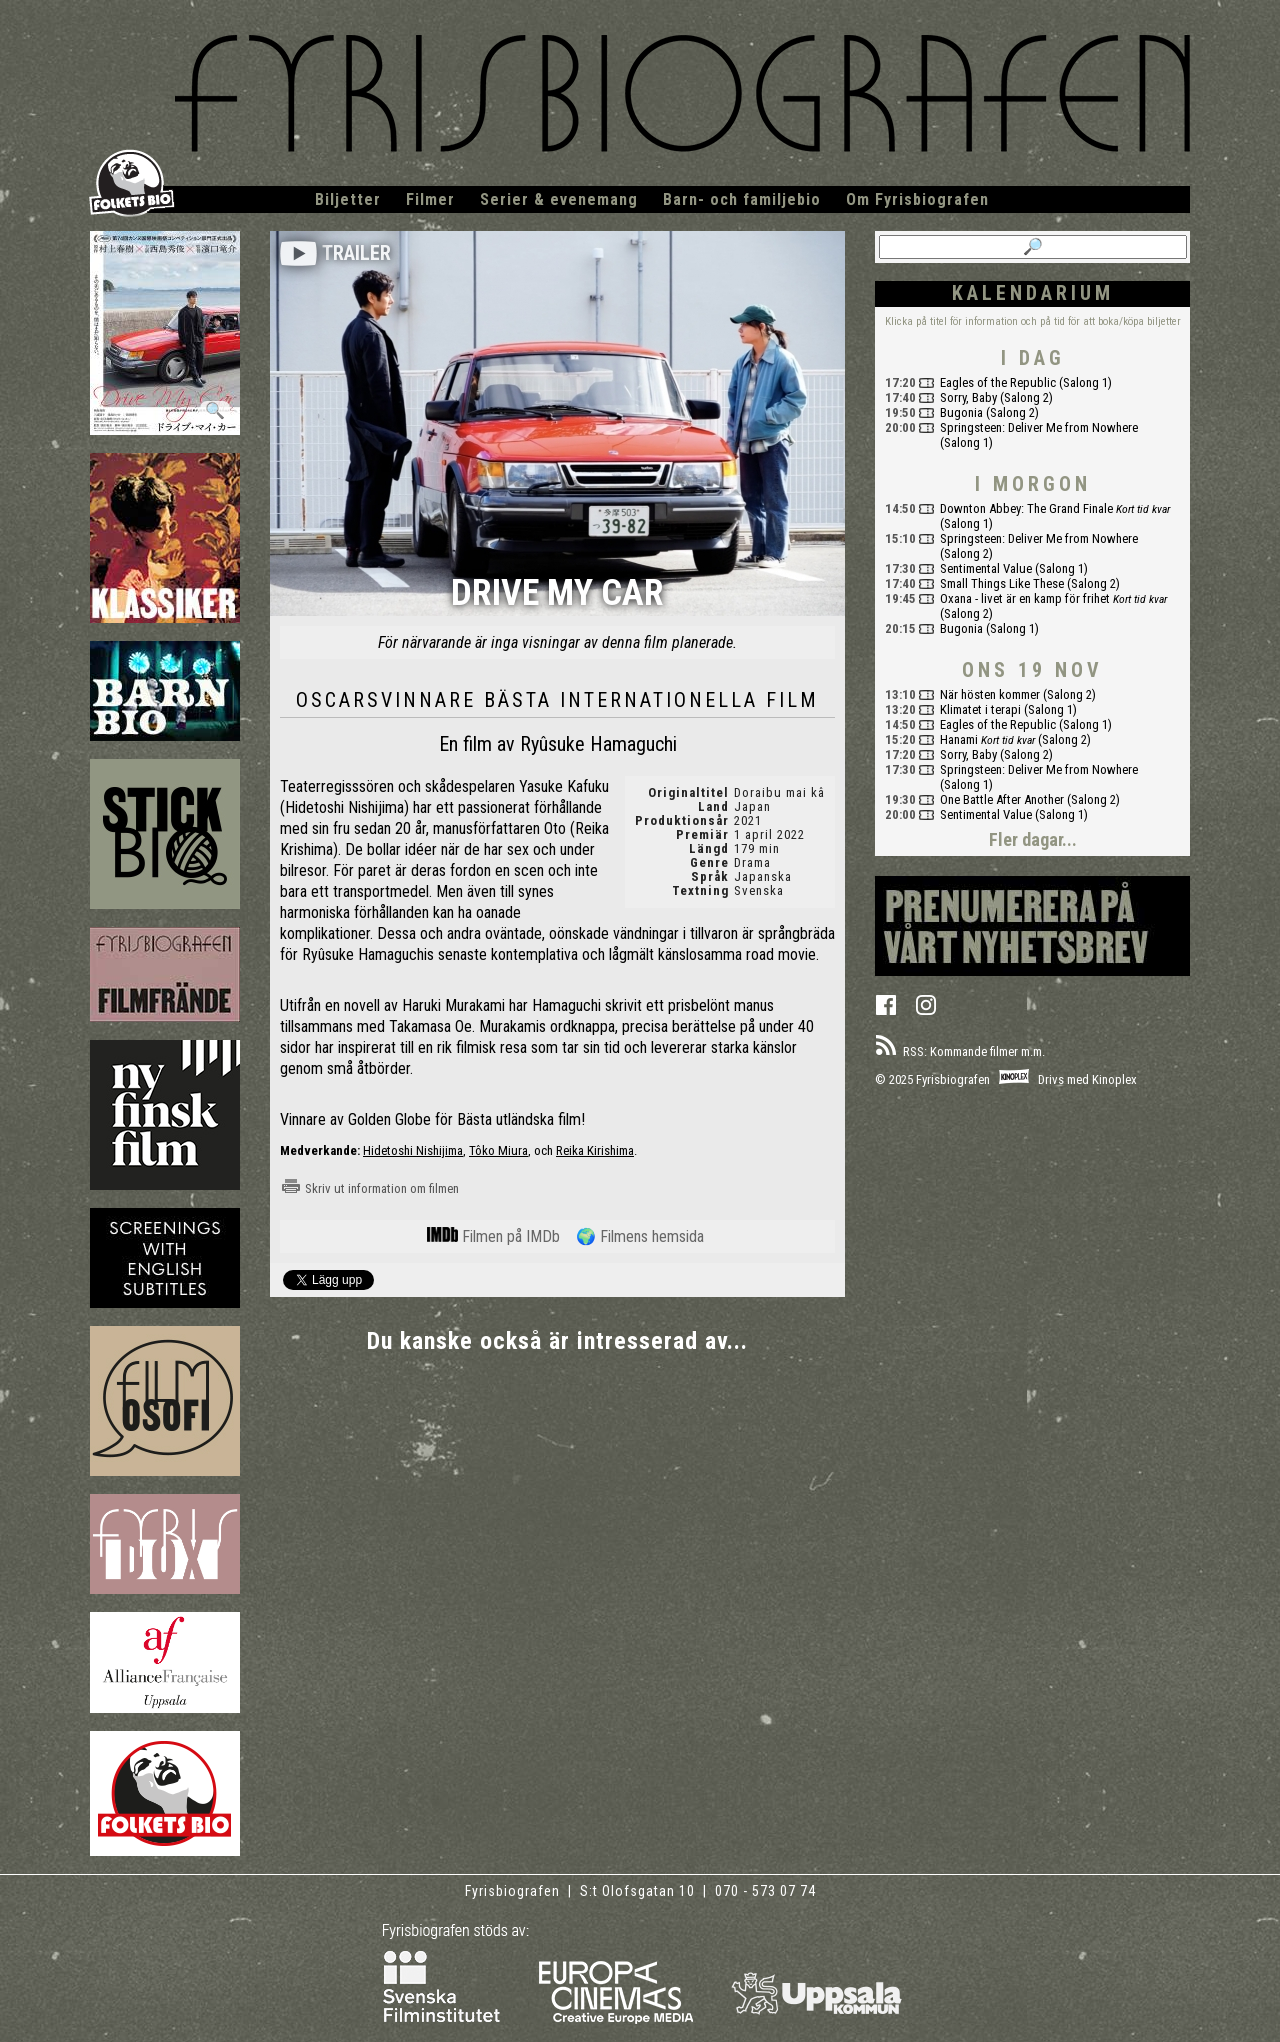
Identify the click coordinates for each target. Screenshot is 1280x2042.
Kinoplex (1114, 1079)
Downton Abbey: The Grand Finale (1026, 508)
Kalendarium (1033, 293)
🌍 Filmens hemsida (640, 1236)
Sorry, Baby (968, 397)
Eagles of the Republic (998, 382)
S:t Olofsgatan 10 (639, 1891)
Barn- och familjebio (742, 199)
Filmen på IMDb (493, 1236)
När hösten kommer (990, 694)
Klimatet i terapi (980, 709)
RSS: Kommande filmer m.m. (960, 1051)
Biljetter (348, 199)
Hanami (959, 739)
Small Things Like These (1002, 583)
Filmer (430, 199)
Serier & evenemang (559, 199)
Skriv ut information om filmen (369, 1188)
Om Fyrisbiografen (917, 199)
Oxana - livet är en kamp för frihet (1025, 598)
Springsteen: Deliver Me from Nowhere (1039, 427)
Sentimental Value (986, 568)
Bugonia (961, 412)
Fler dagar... (1033, 839)
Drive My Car (557, 594)
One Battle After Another (1002, 799)
